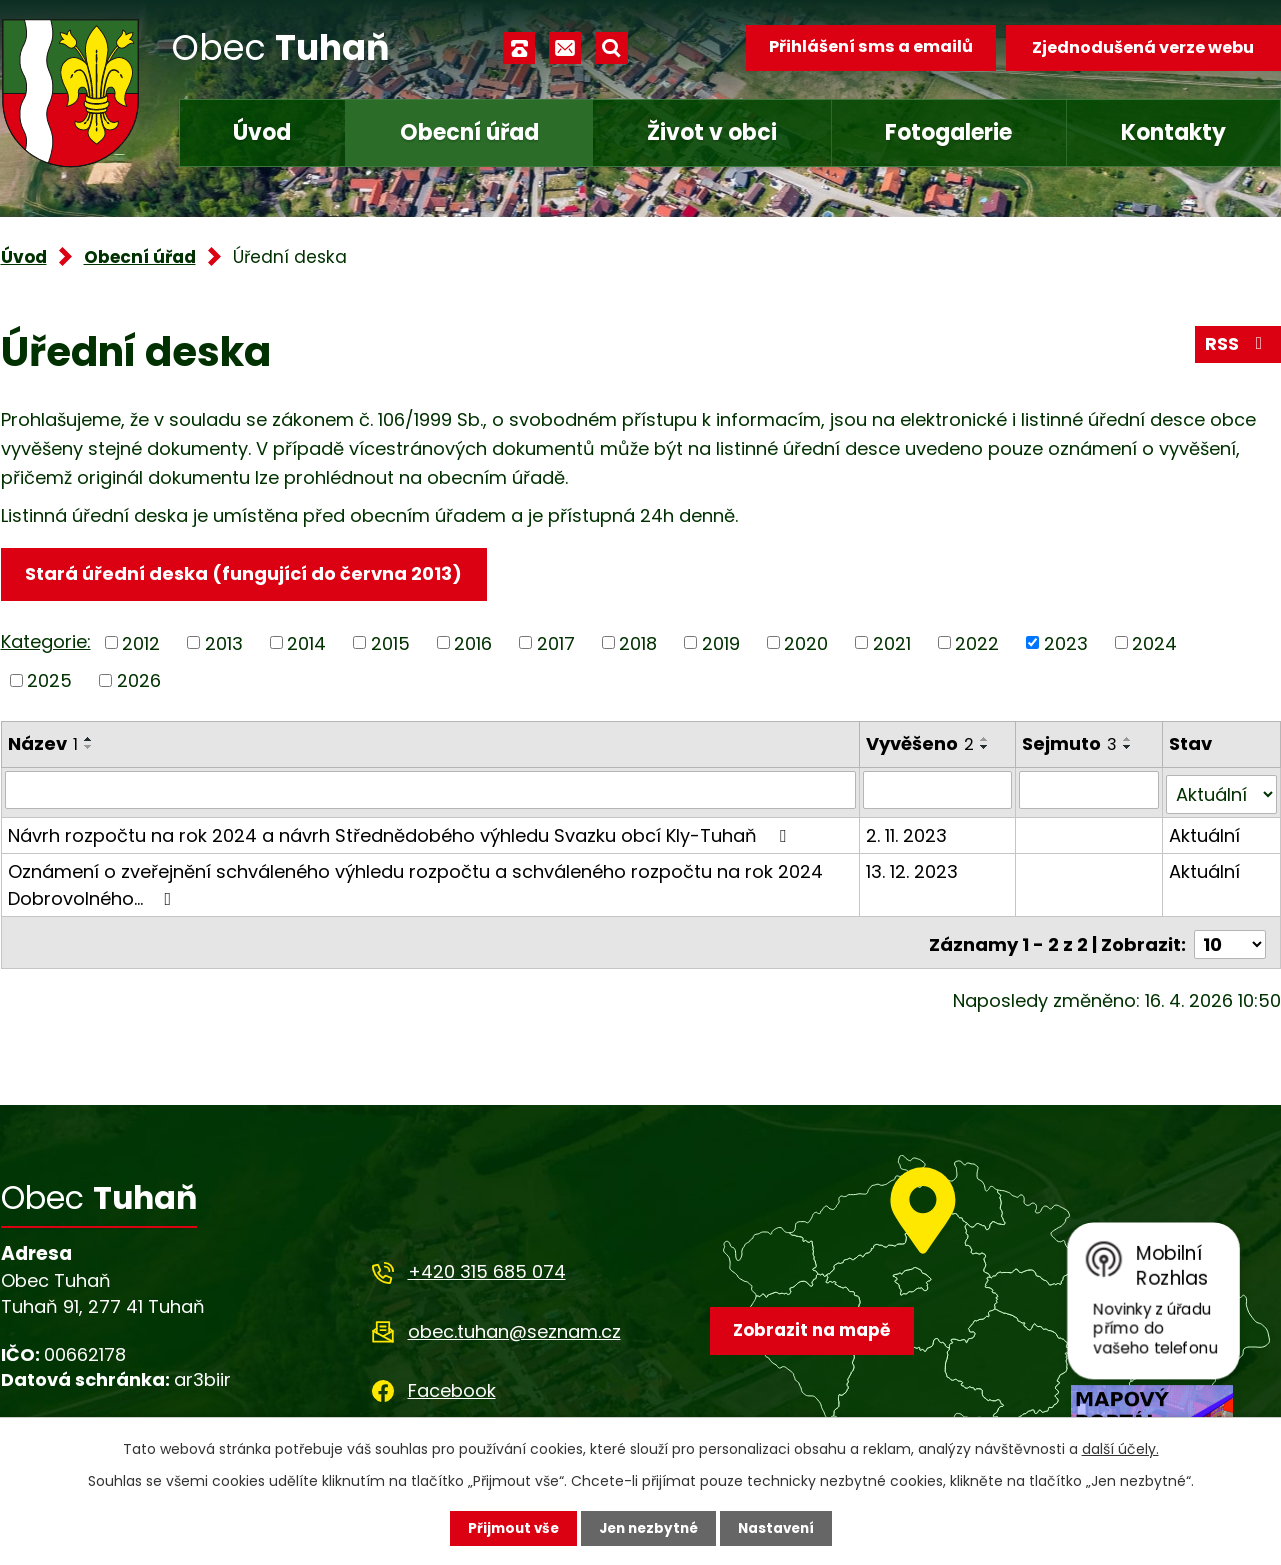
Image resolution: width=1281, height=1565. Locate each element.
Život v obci (712, 132)
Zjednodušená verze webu (1143, 47)
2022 (977, 644)
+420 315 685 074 (487, 1264)
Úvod (262, 132)
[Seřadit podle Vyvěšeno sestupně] (986, 748)
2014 (306, 644)
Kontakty (1173, 132)
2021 (892, 644)
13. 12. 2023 (913, 867)
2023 (1066, 644)
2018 (638, 644)
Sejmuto (1070, 744)
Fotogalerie (948, 132)
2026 (139, 681)
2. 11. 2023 (907, 831)
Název (43, 744)
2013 (224, 644)
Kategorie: (46, 642)
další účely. (1120, 1448)
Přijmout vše (508, 1528)
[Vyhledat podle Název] (431, 791)
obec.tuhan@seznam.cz (514, 1323)
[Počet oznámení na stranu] (1230, 936)
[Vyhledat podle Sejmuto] (1089, 791)
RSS (1237, 347)
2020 (806, 644)
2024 (1154, 644)
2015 (390, 644)
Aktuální (1204, 831)
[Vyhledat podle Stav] (1221, 791)
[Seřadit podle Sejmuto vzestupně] (1129, 740)
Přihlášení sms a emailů (867, 47)
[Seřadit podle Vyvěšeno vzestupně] (986, 740)
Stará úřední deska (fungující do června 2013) (246, 574)
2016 (473, 644)
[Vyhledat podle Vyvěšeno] (938, 791)
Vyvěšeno (921, 744)
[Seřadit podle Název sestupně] (89, 748)
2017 (556, 644)
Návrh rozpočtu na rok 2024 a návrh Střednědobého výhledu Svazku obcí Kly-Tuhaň (401, 831)
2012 (141, 644)
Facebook (452, 1382)
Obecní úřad (469, 132)
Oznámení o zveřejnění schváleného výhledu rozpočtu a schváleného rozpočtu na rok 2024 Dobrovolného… (415, 881)
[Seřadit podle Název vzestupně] (89, 740)
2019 (721, 644)
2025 (49, 681)
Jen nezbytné (648, 1528)
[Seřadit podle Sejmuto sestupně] (1129, 748)
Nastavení (781, 1528)
